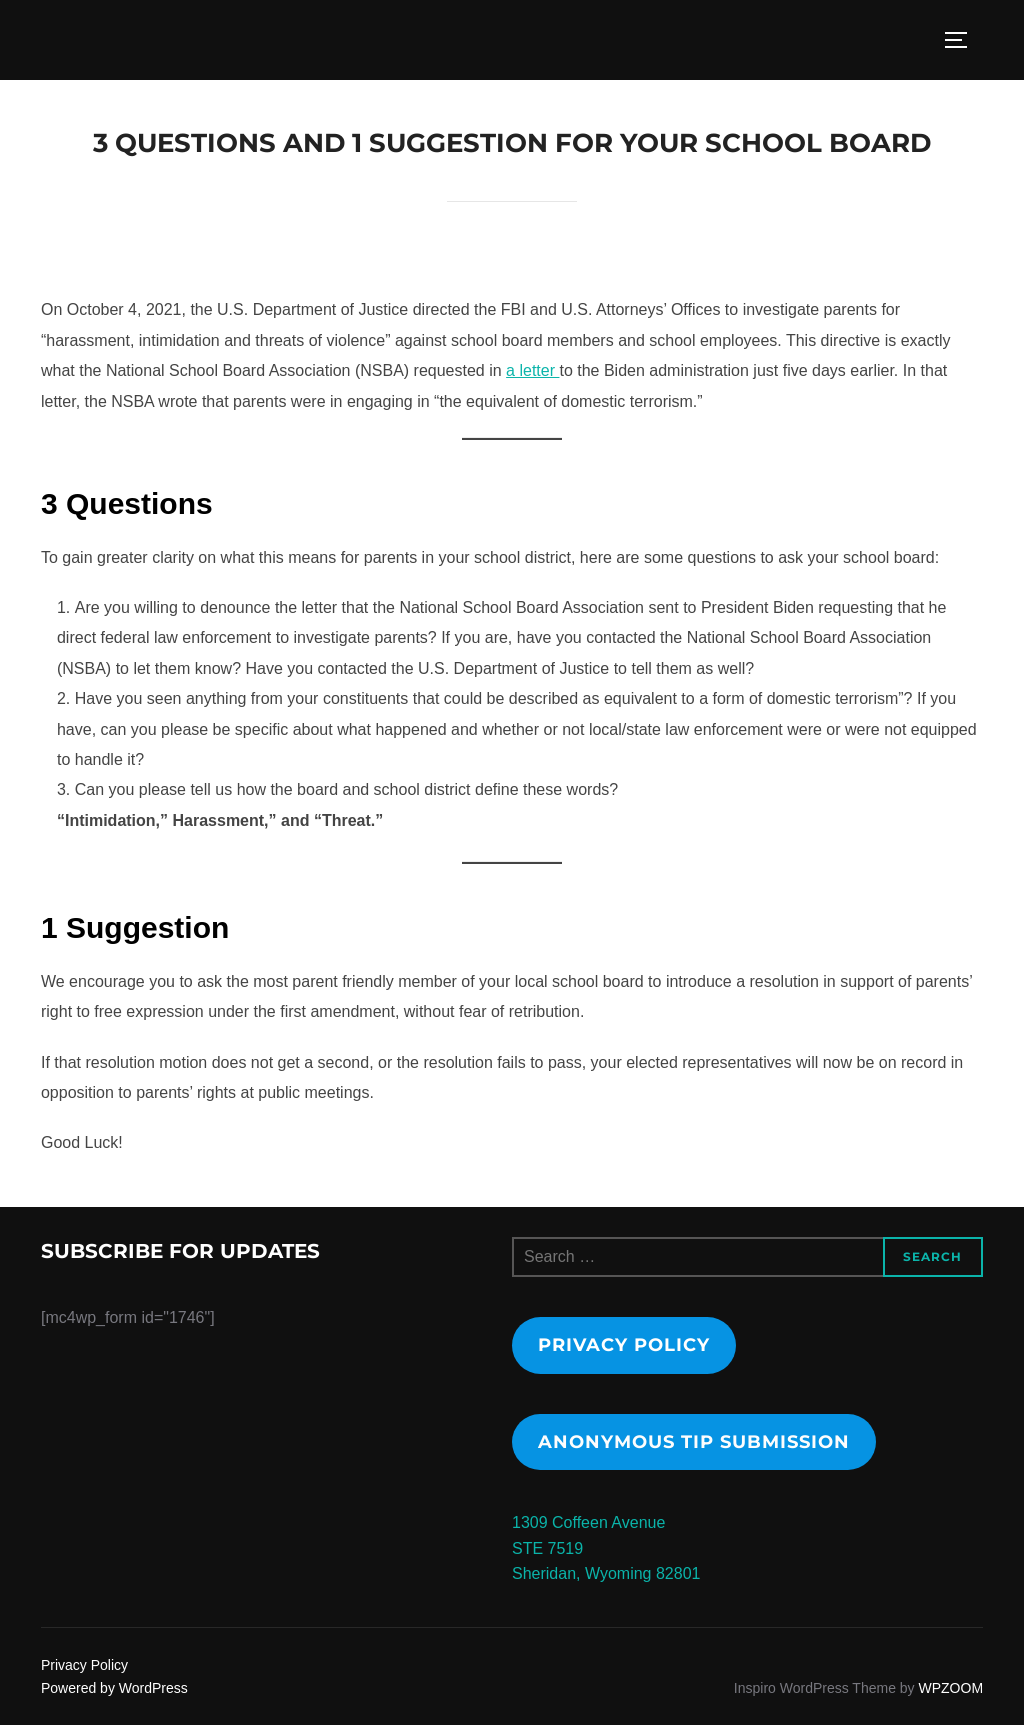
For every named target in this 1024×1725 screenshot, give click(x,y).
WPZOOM (951, 1688)
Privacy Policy (624, 1345)
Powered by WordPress (114, 1688)
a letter (532, 370)
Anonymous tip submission (694, 1442)
